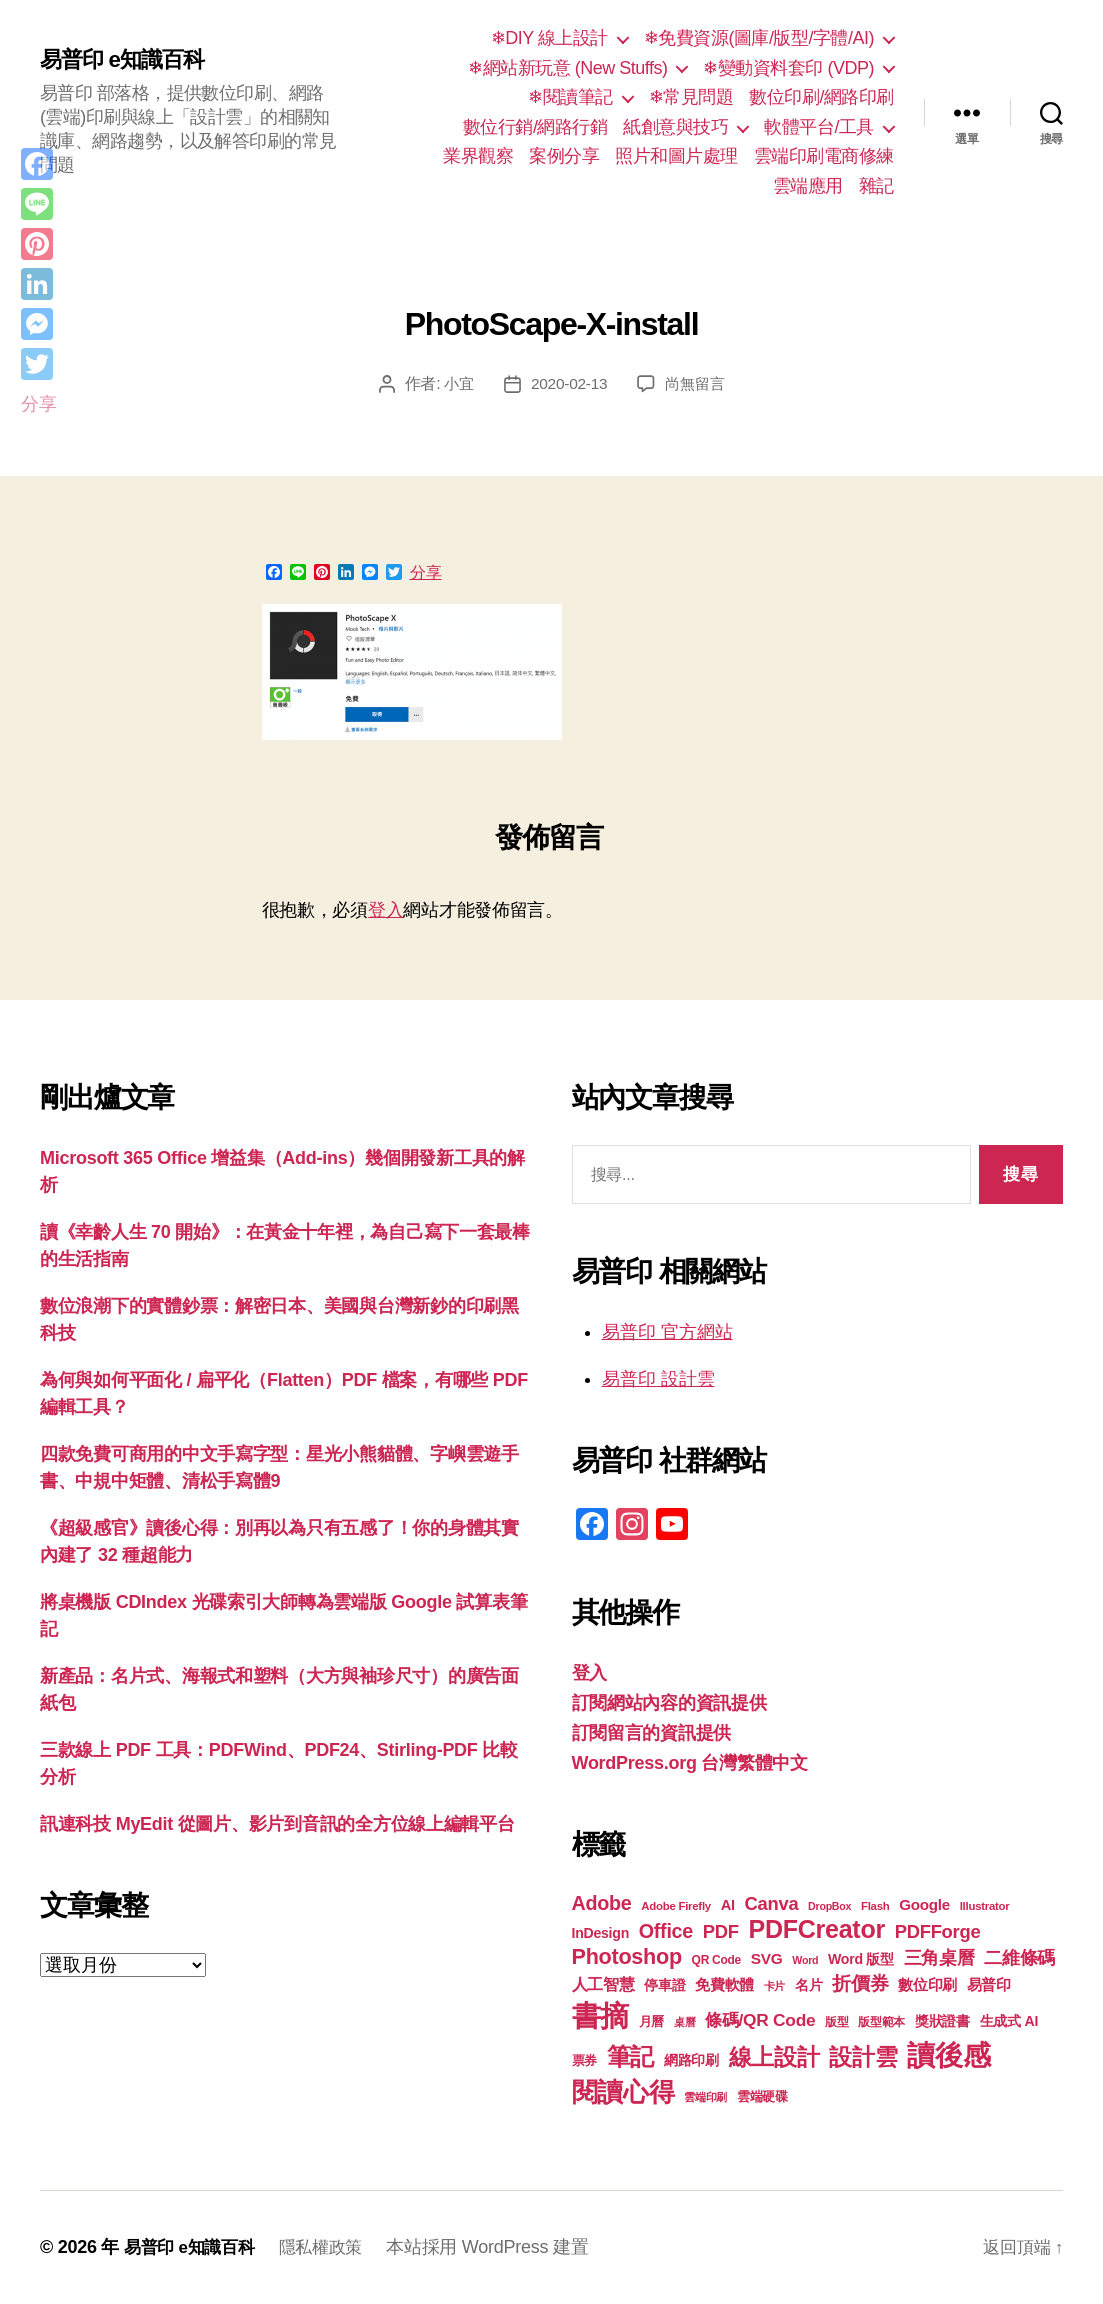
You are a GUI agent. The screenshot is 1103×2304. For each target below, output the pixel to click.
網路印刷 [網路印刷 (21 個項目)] (691, 2060)
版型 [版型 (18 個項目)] (836, 2022)
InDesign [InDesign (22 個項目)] (601, 1933)
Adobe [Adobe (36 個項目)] (602, 1903)
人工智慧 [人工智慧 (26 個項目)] (603, 1984)
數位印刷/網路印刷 (821, 97)
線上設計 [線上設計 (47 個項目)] (774, 2057)
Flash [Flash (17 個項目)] (875, 1906)
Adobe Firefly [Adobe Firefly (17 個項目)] (676, 1906)
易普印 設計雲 (658, 1379)
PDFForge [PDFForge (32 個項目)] (938, 1931)
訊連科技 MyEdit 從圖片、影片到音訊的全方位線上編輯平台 (277, 1824)
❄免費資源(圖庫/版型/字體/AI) (759, 38)
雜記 (876, 186)
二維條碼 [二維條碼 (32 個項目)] (1019, 1957)
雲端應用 (808, 186)
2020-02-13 (568, 383)
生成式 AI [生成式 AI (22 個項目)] (1009, 2021)
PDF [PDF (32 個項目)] (721, 1931)
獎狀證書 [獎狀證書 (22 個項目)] (942, 2021)
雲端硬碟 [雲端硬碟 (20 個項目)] (762, 2096)
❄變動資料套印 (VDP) (788, 68)
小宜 (455, 383)
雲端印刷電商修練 (824, 156)
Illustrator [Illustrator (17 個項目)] (985, 1906)
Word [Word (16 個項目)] (805, 1960)
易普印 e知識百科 (129, 60)
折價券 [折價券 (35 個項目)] (860, 1983)
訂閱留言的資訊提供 (652, 1733)
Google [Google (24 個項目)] (924, 1904)
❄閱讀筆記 (570, 97)
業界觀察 (478, 156)
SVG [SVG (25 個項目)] (767, 1958)
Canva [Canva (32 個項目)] (772, 1903)
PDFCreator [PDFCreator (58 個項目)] (816, 1929)
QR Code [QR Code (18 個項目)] (716, 1960)
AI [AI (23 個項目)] (728, 1905)
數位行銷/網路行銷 (535, 127)
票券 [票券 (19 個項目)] (584, 2061)
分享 (426, 573)
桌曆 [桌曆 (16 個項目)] (684, 2022)
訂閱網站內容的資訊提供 (669, 1703)
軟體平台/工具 (819, 127)
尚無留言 (697, 383)
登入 (385, 910)
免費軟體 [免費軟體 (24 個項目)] (724, 1984)
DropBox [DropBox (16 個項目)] (829, 1906)
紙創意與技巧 (675, 127)
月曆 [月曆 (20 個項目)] (651, 2021)
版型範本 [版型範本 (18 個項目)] (881, 2022)
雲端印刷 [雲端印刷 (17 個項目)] (705, 2097)
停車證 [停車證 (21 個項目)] (664, 1985)
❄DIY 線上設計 (549, 38)
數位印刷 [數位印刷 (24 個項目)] (927, 1984)
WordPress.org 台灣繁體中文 (690, 1763)
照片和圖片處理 (676, 156)
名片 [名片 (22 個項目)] (808, 1985)
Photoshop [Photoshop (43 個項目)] (627, 1956)
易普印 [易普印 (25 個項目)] (989, 1984)
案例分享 (564, 156)
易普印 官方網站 (667, 1332)
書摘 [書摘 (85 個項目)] (600, 2015)
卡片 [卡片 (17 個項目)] (774, 1986)
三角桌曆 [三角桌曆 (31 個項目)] (939, 1958)
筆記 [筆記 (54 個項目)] (630, 2056)
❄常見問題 (691, 97)
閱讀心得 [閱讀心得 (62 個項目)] (623, 2092)
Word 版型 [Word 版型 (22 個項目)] (861, 1959)
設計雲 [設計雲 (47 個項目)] (863, 2057)
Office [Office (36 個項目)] (666, 1931)
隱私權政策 (330, 2247)
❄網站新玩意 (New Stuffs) (567, 68)
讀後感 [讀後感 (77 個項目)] (948, 2055)
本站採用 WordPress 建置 (500, 2247)
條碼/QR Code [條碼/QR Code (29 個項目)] (760, 2020)
